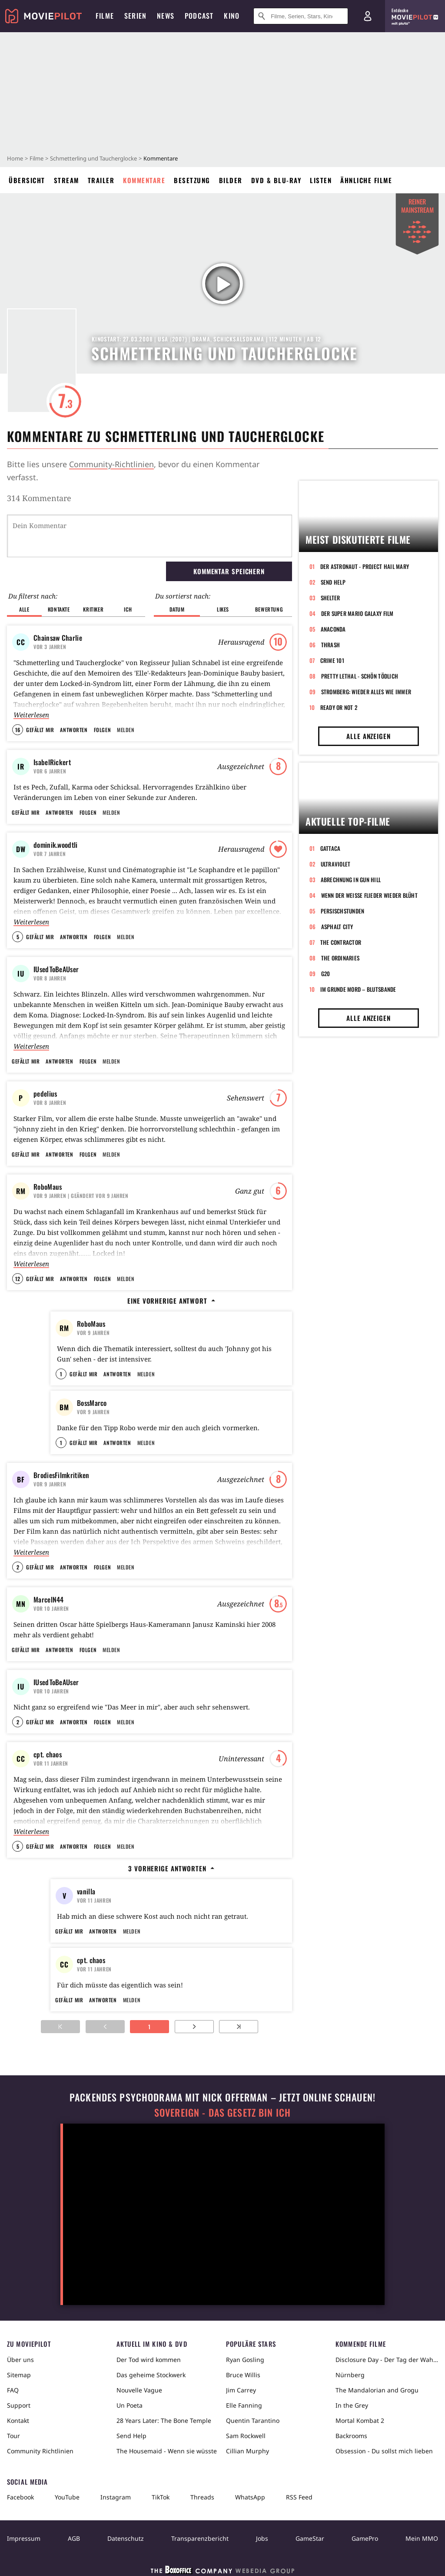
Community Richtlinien (40, 2451)
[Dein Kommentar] (149, 536)
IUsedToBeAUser (56, 969)
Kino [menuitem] (231, 15)
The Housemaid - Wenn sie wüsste (166, 2451)
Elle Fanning (244, 2405)
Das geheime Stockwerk (151, 2375)
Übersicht (27, 180)
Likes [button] (223, 609)
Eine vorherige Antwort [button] (171, 1300)
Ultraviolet (336, 864)
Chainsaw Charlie (57, 637)
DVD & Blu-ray (276, 180)
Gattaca (330, 848)
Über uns (20, 2359)
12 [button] (17, 1278)
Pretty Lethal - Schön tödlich (360, 676)
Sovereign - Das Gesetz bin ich (222, 2112)
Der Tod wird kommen (148, 2359)
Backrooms (351, 2436)
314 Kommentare (39, 498)
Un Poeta (129, 2405)
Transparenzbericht (200, 2538)
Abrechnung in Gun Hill (351, 879)
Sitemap (19, 2375)
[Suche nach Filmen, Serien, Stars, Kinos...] (300, 16)
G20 (325, 973)
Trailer (101, 180)
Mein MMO (421, 2538)
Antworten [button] (73, 729)
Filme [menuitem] (105, 15)
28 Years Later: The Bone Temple (163, 2420)
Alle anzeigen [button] (368, 736)
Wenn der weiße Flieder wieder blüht (369, 895)
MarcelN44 (48, 1599)
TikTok (160, 2497)
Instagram (115, 2497)
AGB (74, 2538)
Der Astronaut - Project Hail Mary (364, 566)
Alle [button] (24, 609)
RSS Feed (299, 2497)
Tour (13, 2436)
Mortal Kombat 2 (359, 2420)
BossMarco (92, 1402)
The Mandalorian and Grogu (376, 2390)
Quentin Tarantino (252, 2420)
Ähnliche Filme (366, 180)
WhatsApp (250, 2497)
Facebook (20, 2497)
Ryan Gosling (245, 2359)
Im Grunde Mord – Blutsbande (358, 989)
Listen (321, 180)
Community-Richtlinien (111, 464)
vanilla (86, 1891)
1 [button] (61, 1374)
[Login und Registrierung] (368, 16)
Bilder (230, 180)
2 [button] (18, 1567)
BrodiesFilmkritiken (61, 1475)
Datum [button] (177, 609)
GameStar (310, 2538)
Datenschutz (125, 2538)
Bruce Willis (243, 2375)
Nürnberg (350, 2375)
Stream (66, 180)
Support (18, 2405)
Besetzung (192, 180)
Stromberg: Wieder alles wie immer (366, 691)
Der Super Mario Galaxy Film (357, 613)
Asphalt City (337, 926)
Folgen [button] (102, 729)
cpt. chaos (47, 1754)
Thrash (330, 644)
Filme (36, 158)
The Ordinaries (340, 957)
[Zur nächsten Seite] (194, 2026)
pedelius (45, 1093)
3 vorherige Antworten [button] (171, 1868)
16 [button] (17, 729)
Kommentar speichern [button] (229, 571)
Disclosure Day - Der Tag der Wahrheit (386, 2359)
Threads (202, 2497)
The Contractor (341, 942)
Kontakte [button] (59, 609)
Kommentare (144, 180)
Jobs (262, 2538)
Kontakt (18, 2420)
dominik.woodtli (55, 844)
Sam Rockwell (246, 2436)
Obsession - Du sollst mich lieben (384, 2451)
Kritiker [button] (93, 609)
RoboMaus (47, 1186)
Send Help (333, 582)
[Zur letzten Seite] (238, 2026)
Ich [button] (128, 609)
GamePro (365, 2538)
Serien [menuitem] (135, 15)
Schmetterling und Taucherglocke (93, 158)
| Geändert (81, 1195)
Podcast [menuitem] (199, 15)
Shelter (330, 597)
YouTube (67, 2497)
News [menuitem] (165, 15)
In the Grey (351, 2405)
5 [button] (18, 936)
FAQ (13, 2390)
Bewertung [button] (269, 609)
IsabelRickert (52, 762)
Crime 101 (332, 660)
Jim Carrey (241, 2390)
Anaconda (333, 629)
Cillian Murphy (247, 2451)
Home (15, 158)
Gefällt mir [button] (40, 729)
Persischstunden (343, 911)
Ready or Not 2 (339, 707)
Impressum (23, 2538)
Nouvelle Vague (139, 2390)
